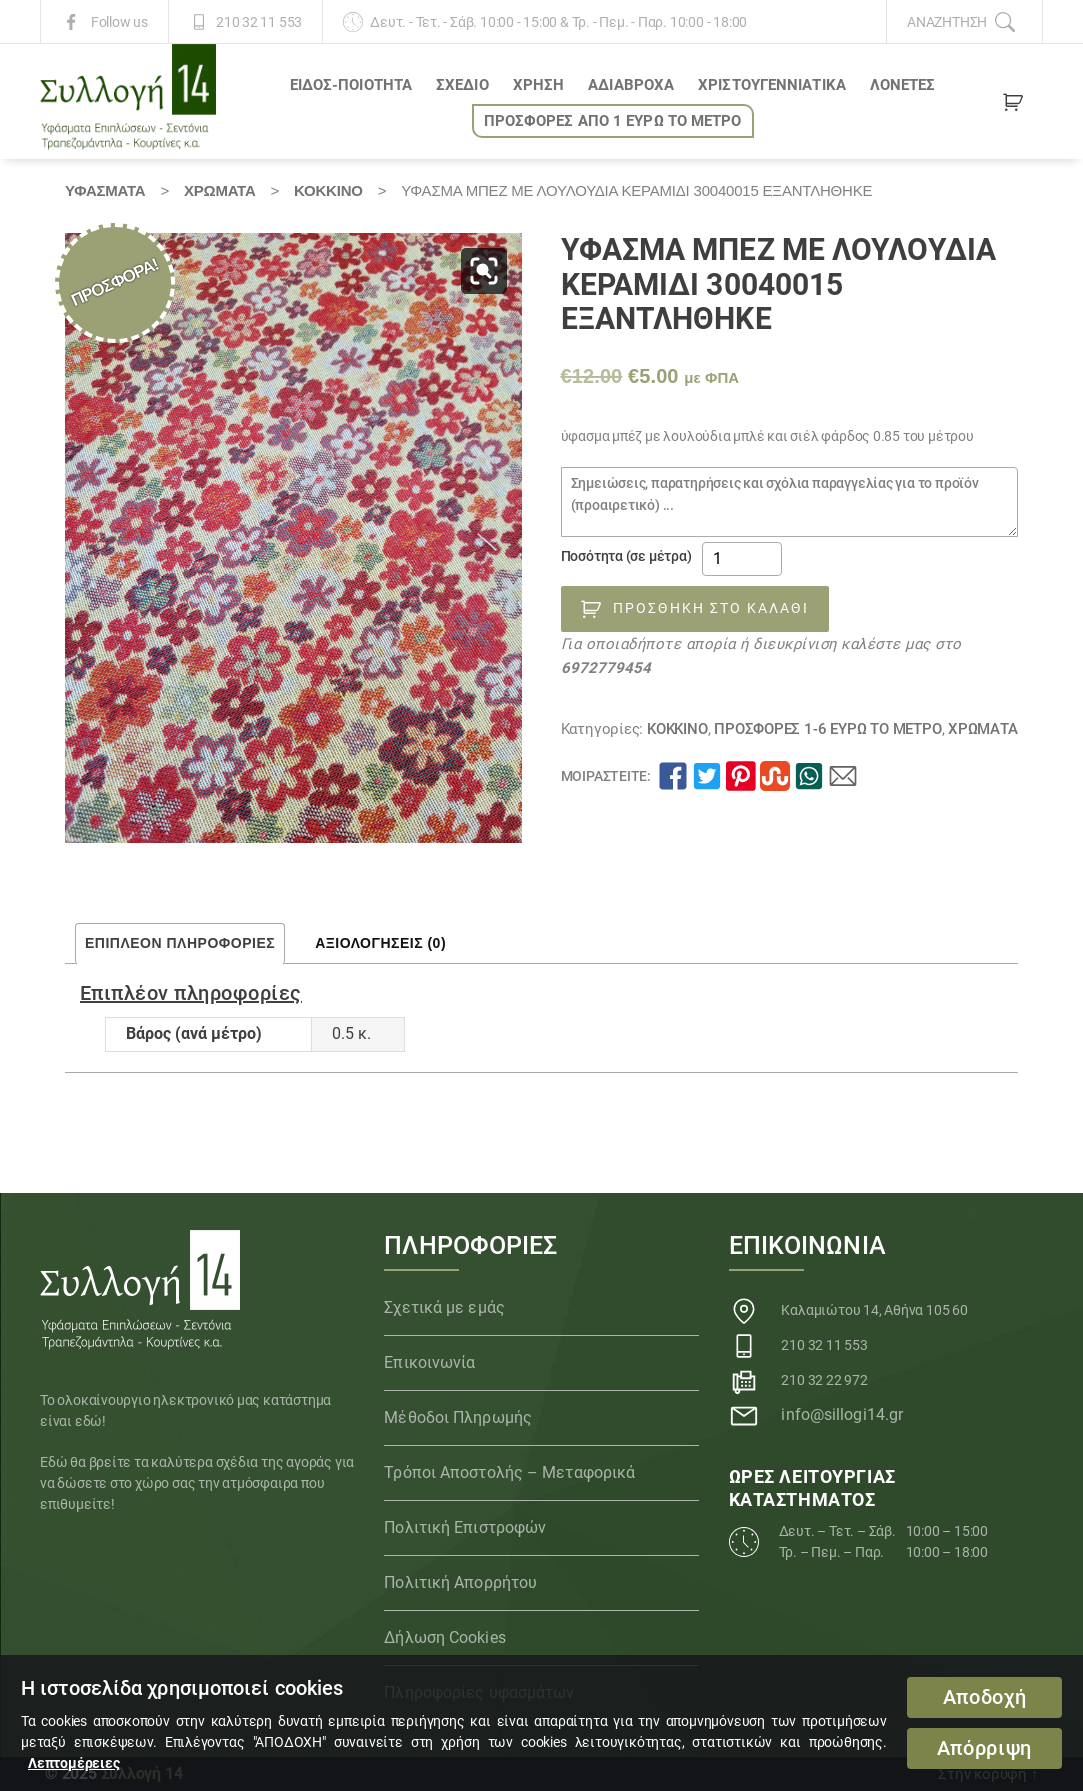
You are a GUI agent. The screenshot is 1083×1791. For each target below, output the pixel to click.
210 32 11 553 (259, 22)
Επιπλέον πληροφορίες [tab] (180, 943)
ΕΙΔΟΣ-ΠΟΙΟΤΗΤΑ (351, 85)
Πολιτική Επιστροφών (465, 1527)
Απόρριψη (984, 1748)
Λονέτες (903, 85)
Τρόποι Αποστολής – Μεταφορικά (509, 1472)
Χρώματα (220, 190)
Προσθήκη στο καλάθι (711, 608)
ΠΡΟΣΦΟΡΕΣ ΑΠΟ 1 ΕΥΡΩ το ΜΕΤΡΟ (613, 121)
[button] (484, 271)
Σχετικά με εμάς (444, 1307)
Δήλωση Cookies (444, 1637)
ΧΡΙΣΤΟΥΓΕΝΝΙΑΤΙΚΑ (772, 85)
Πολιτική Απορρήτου (460, 1582)
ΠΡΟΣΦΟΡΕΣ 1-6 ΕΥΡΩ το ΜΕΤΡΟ (827, 729)
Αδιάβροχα (631, 85)
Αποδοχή (985, 1697)
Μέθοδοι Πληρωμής (458, 1417)
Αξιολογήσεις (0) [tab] (380, 943)
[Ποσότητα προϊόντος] (742, 559)
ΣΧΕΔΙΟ (462, 85)
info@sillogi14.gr (842, 1414)
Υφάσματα (105, 190)
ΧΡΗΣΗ (539, 85)
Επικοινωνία (429, 1362)
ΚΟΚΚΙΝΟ (328, 190)
